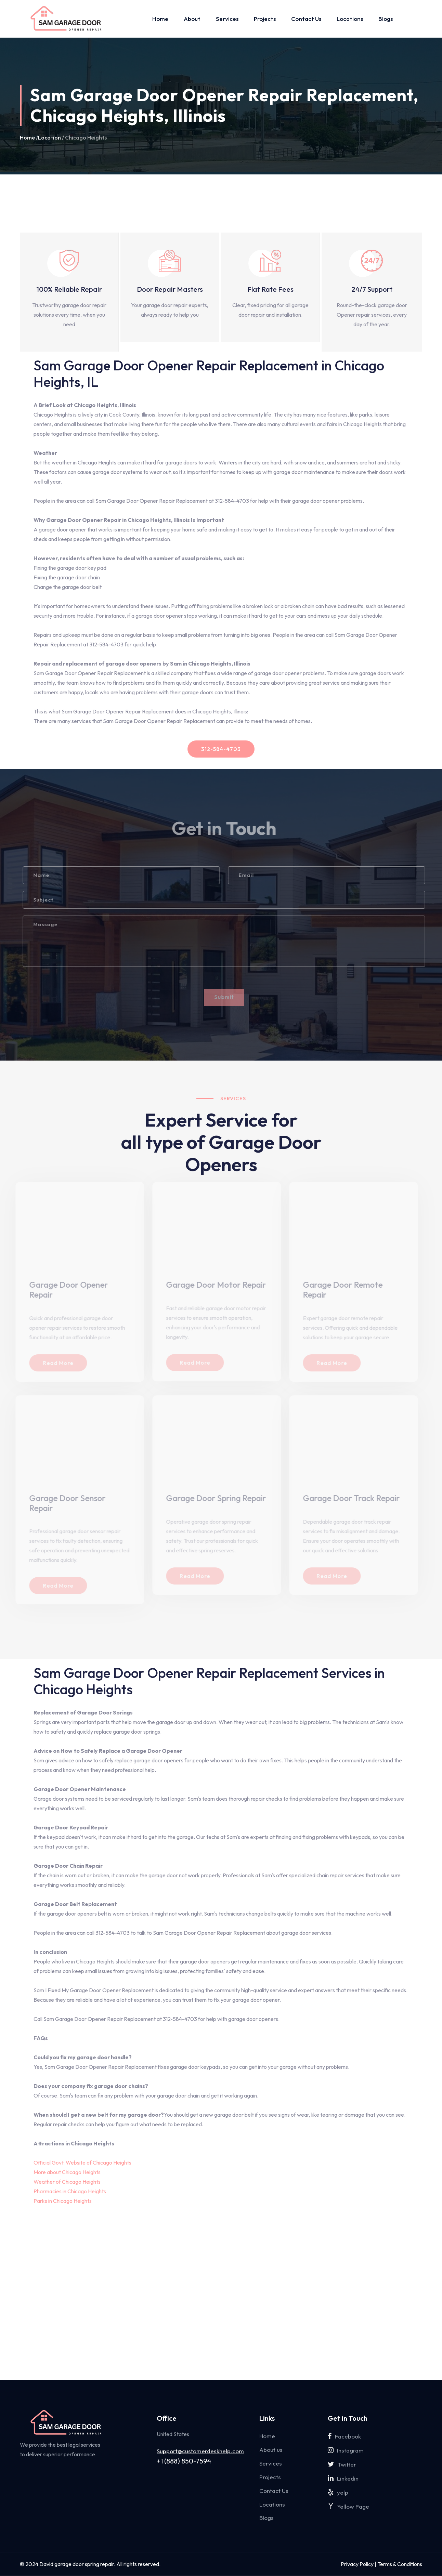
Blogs (385, 18)
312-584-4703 (221, 749)
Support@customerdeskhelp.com (200, 2451)
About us (271, 2449)
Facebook (344, 2436)
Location (49, 137)
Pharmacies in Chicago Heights (70, 2191)
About (192, 18)
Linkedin (343, 2478)
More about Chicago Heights (67, 2172)
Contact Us (306, 18)
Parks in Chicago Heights (63, 2200)
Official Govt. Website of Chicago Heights (82, 2162)
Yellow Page (348, 2506)
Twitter (342, 2464)
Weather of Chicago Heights (67, 2181)
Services (227, 18)
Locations (350, 18)
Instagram (346, 2450)
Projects (265, 18)
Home (160, 18)
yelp (338, 2492)
